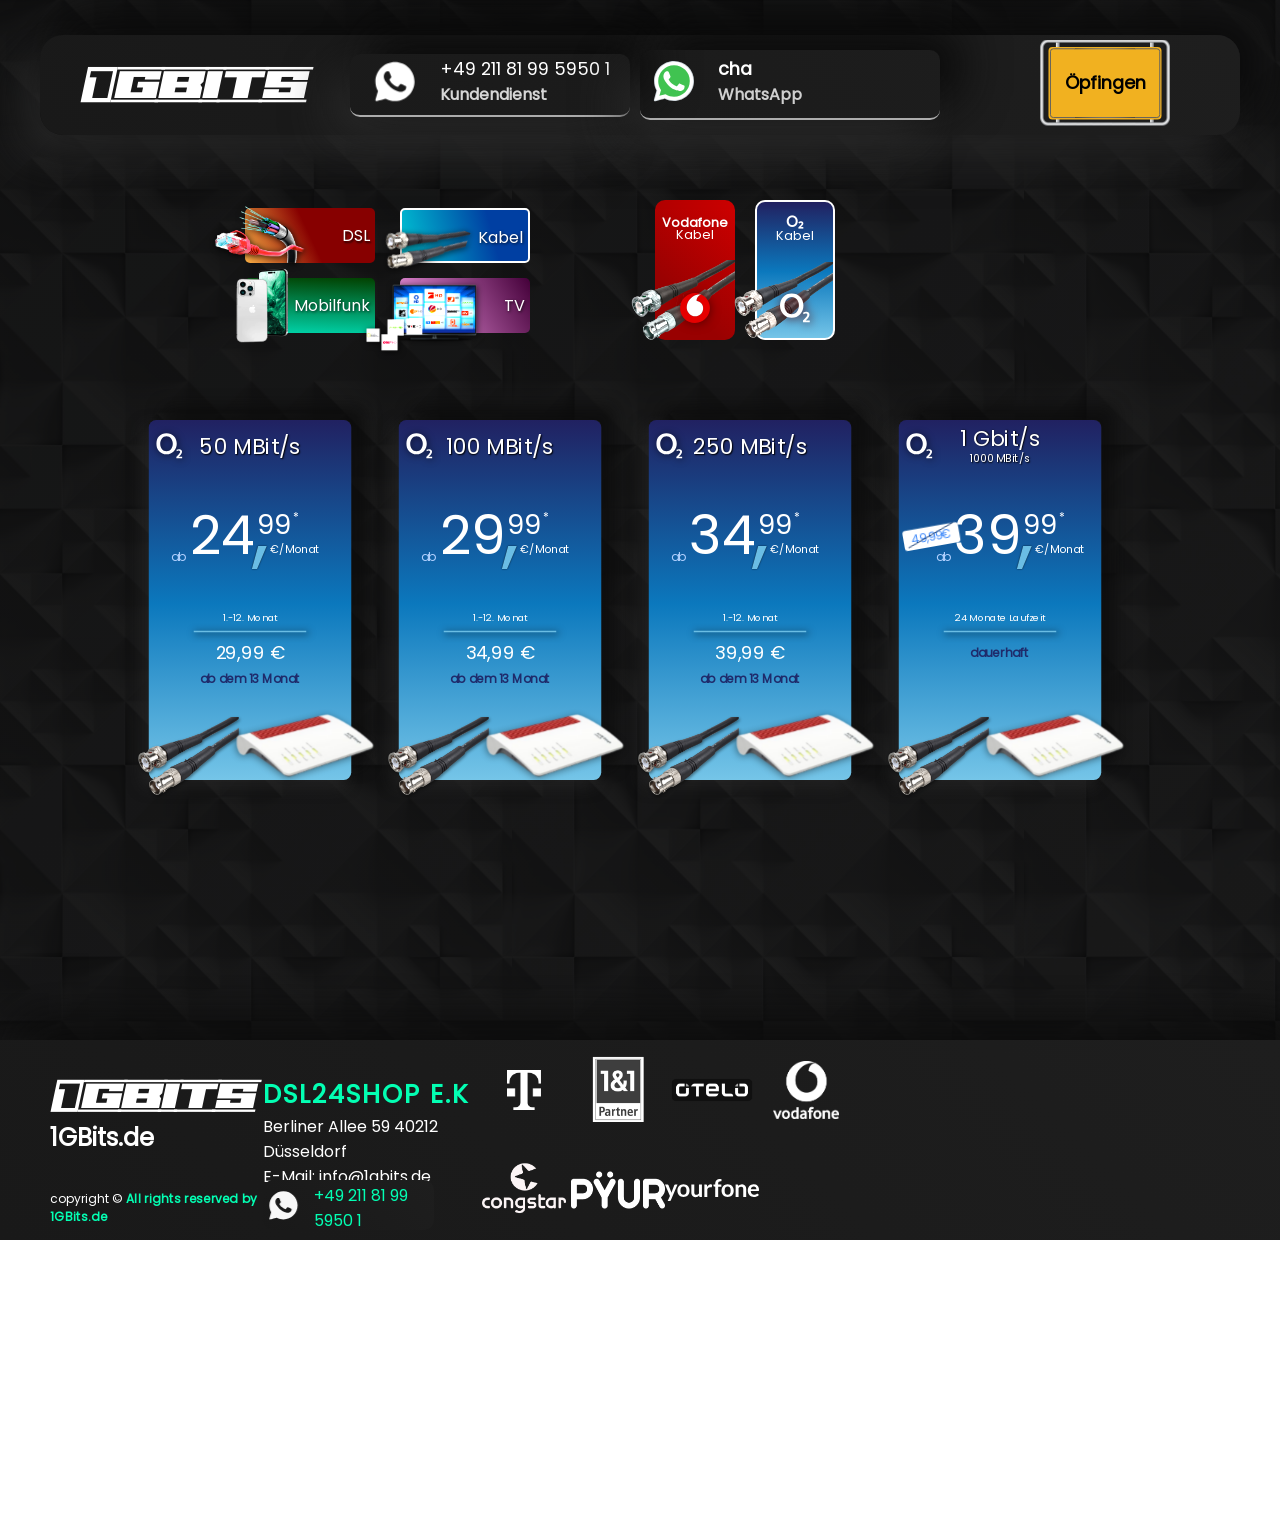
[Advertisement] (600, 1380)
